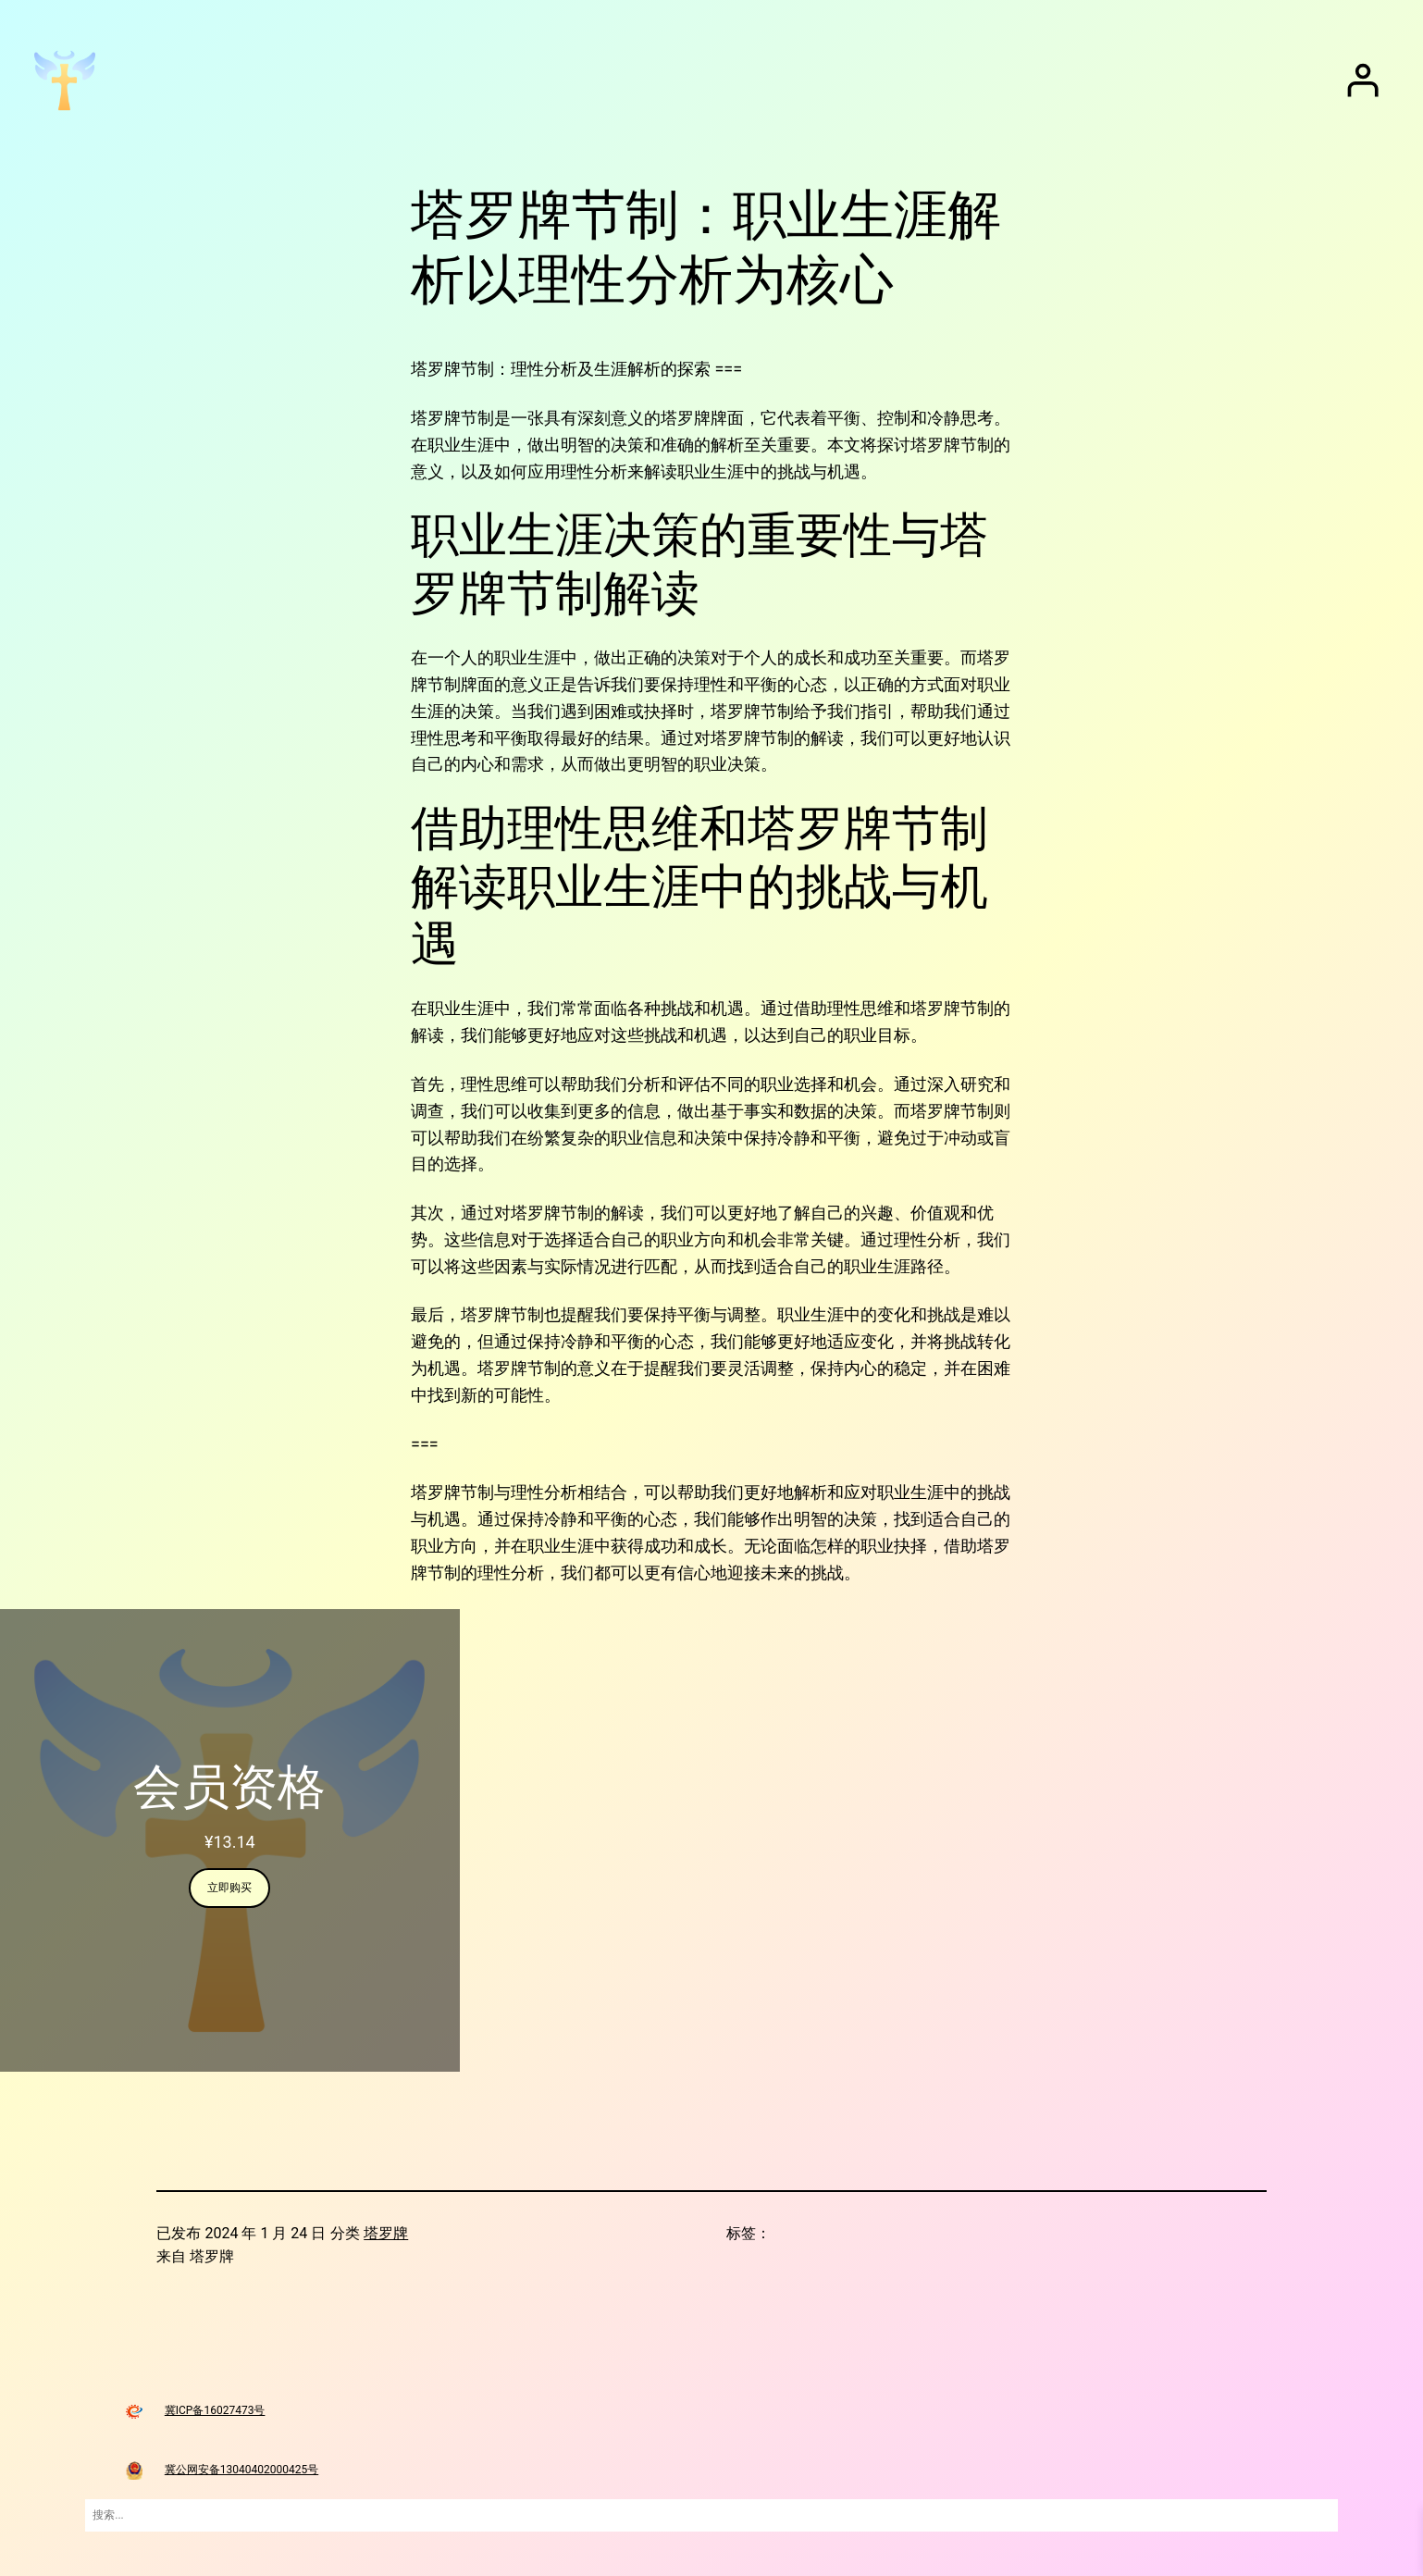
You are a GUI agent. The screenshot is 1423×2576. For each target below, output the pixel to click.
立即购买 (229, 1887)
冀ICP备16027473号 (215, 2410)
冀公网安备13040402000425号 (241, 2469)
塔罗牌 (386, 2233)
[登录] (1362, 80)
